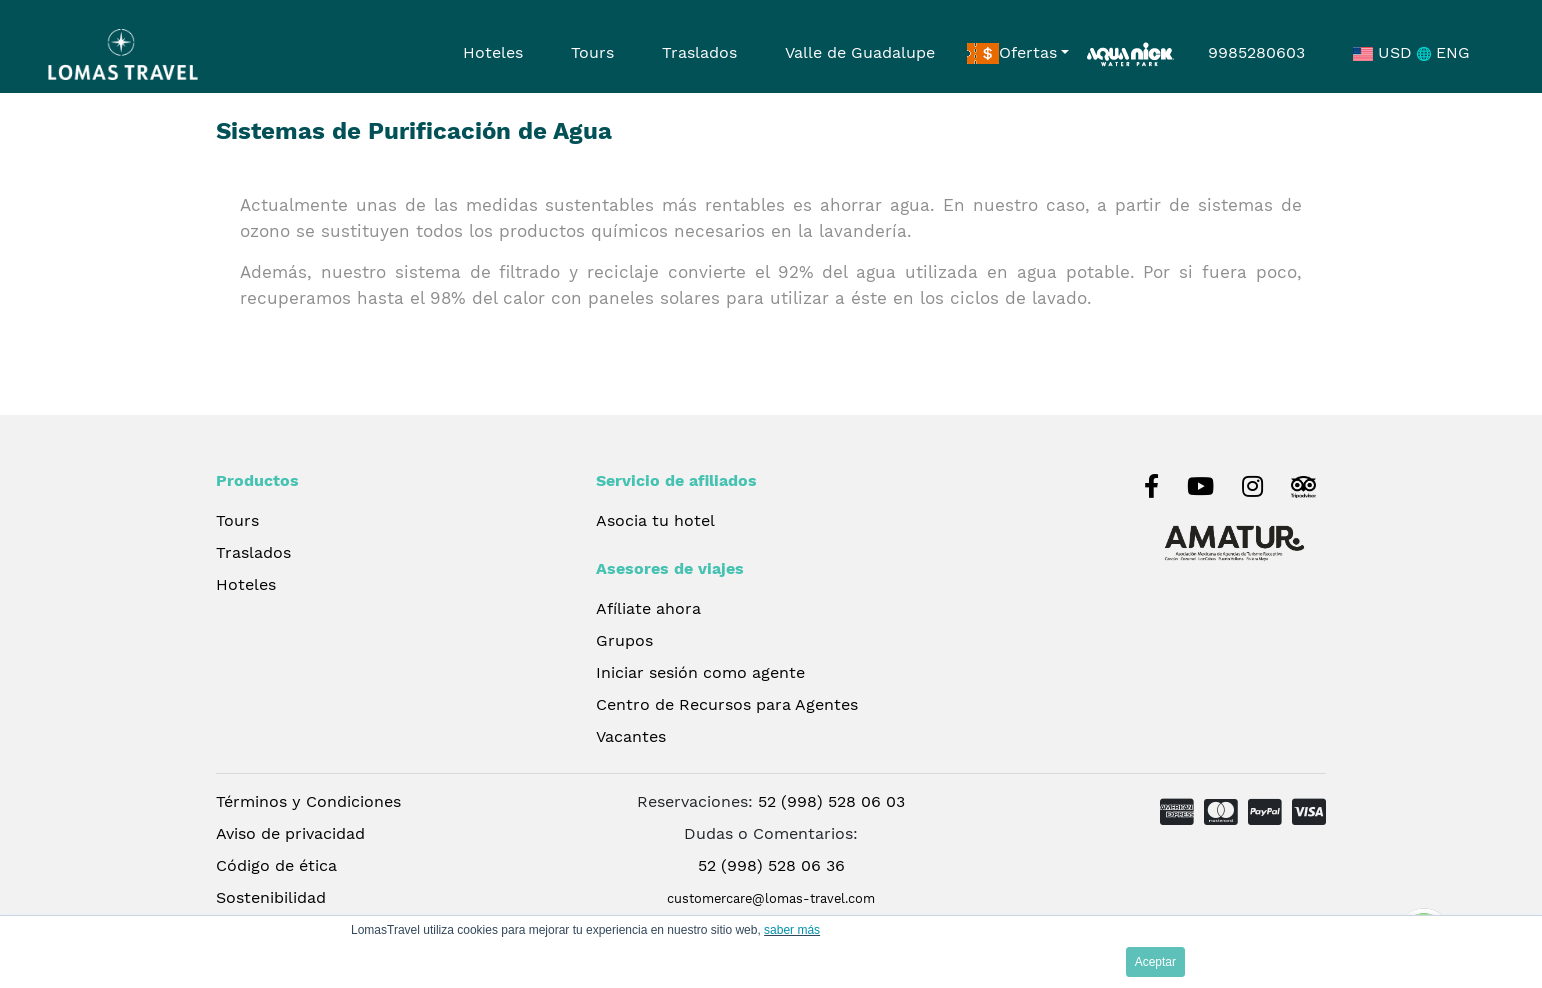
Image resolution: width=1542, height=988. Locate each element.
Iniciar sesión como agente (700, 672)
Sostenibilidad (271, 897)
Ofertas (1012, 54)
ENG (1443, 52)
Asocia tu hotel (655, 520)
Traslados (699, 52)
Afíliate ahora (648, 608)
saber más (792, 930)
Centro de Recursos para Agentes (727, 704)
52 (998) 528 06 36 (771, 865)
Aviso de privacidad (290, 833)
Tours (592, 52)
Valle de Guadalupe (860, 52)
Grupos (624, 640)
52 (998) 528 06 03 (831, 801)
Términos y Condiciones (308, 801)
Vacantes (631, 736)
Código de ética (276, 865)
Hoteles (493, 52)
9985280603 (1256, 52)
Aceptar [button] (1155, 962)
